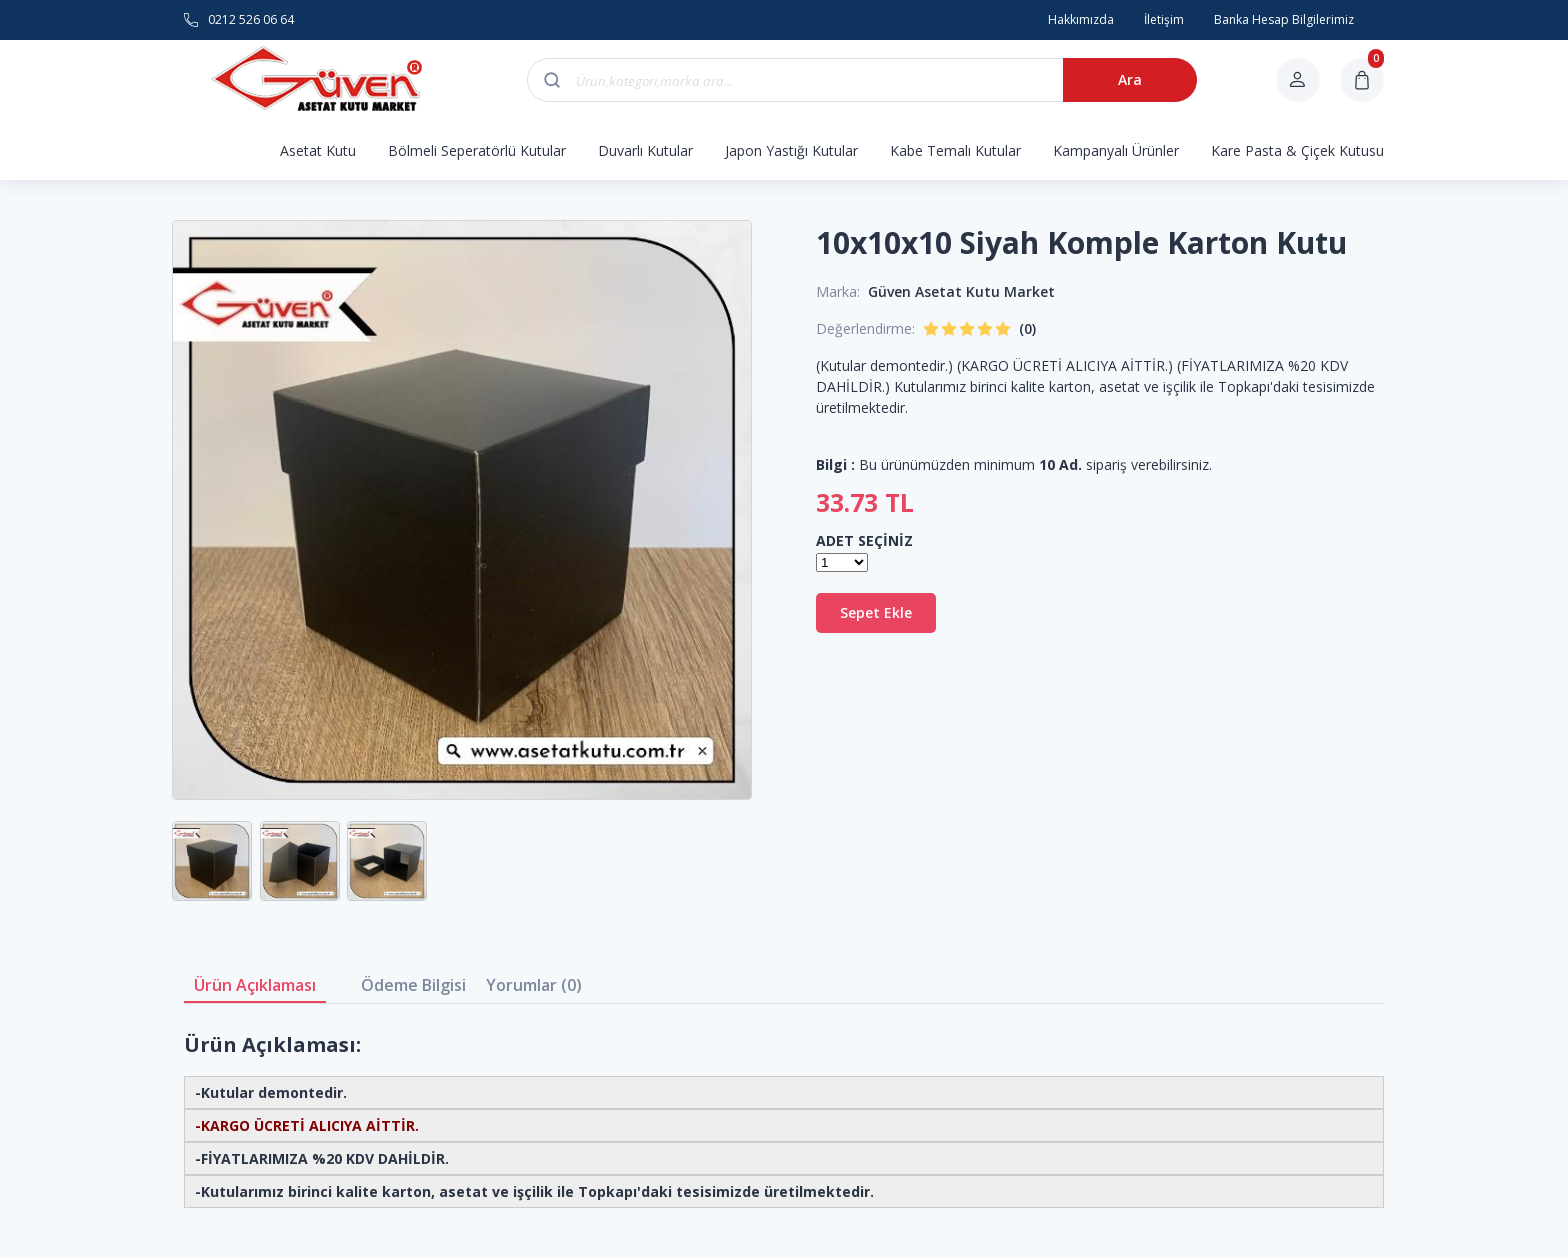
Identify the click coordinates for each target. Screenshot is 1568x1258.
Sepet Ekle (876, 612)
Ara (1130, 79)
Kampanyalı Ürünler (1116, 150)
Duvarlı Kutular (645, 150)
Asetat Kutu (318, 150)
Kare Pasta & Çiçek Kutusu (1297, 150)
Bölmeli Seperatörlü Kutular (477, 150)
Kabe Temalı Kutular (955, 150)
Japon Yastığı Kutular (791, 150)
